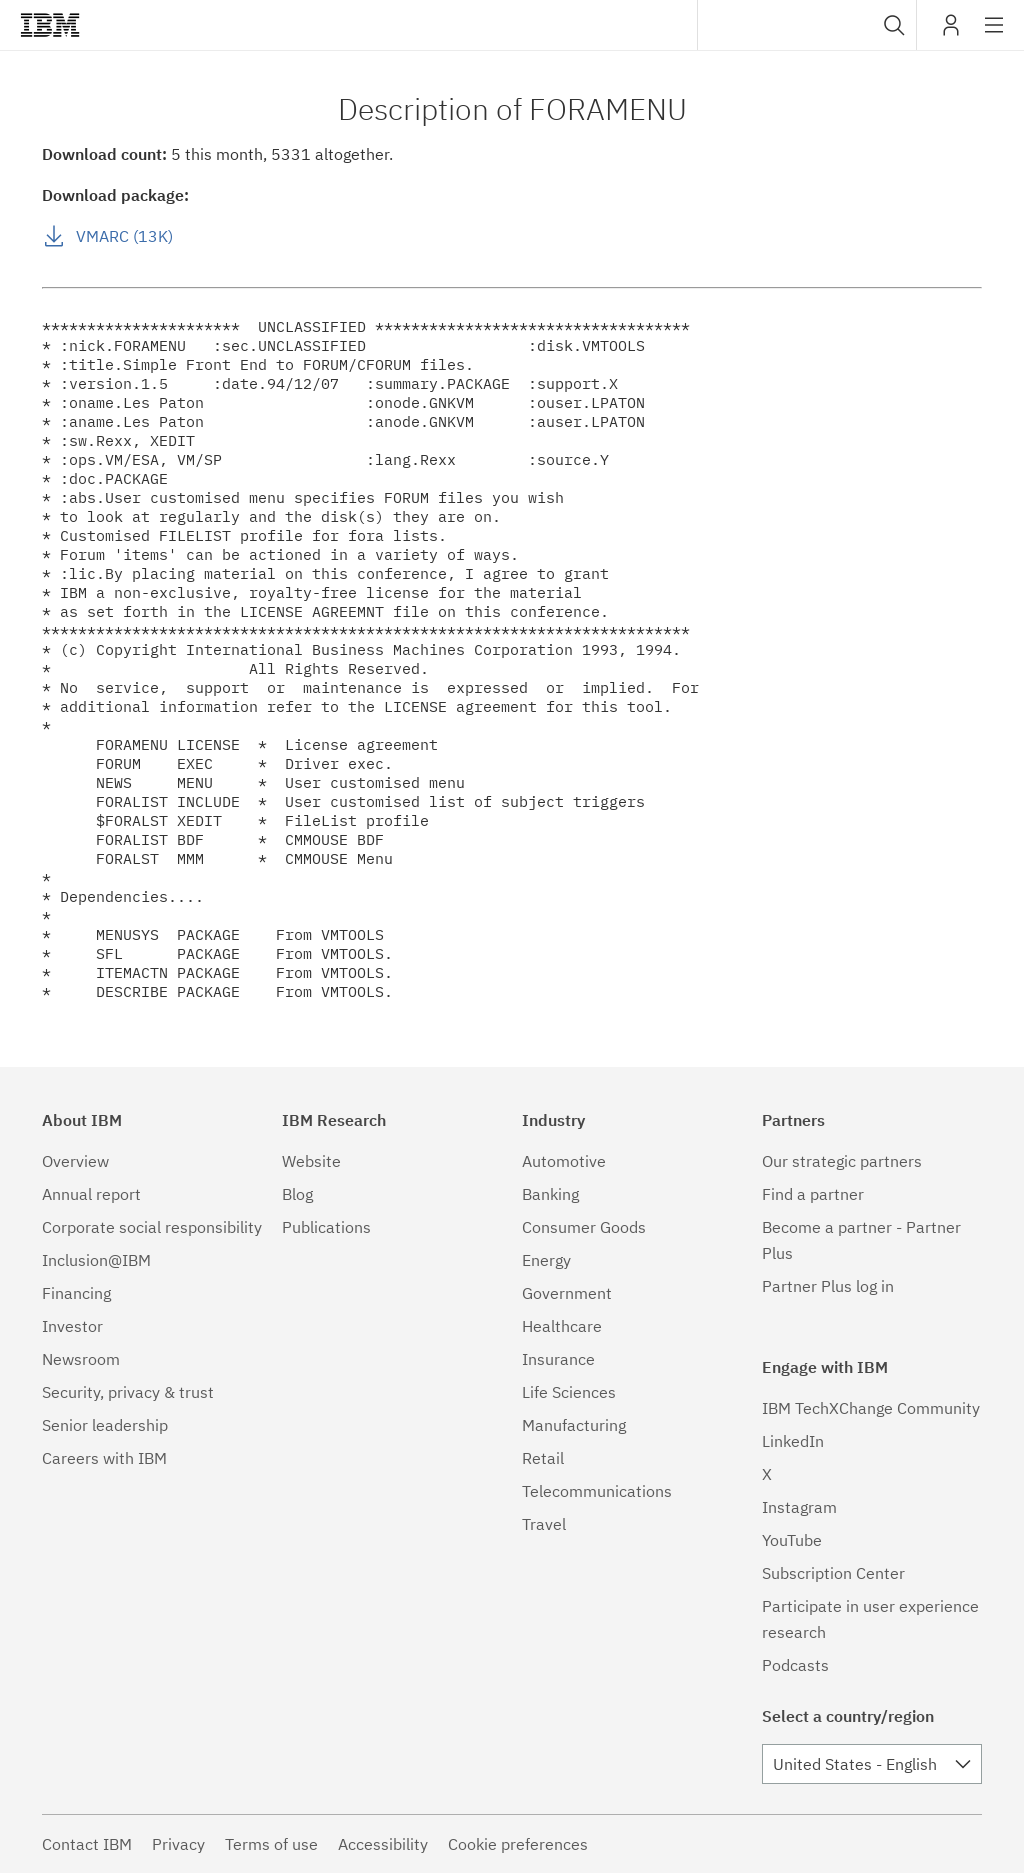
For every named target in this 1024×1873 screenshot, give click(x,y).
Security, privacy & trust (128, 1392)
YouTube (792, 1540)
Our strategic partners (842, 1161)
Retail (543, 1458)
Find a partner (813, 1194)
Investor (72, 1326)
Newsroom (81, 1359)
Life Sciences (569, 1392)
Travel (544, 1524)
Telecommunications (597, 1491)
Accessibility (383, 1844)
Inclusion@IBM (96, 1260)
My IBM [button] (951, 32)
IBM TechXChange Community (871, 1408)
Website (311, 1161)
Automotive (564, 1161)
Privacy (178, 1844)
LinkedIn (793, 1441)
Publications (326, 1227)
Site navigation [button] (994, 35)
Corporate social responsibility (152, 1227)
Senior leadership (105, 1425)
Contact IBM (87, 1844)
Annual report (91, 1194)
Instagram (799, 1507)
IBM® (50, 25)
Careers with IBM (104, 1458)
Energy (546, 1260)
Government (567, 1293)
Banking (550, 1194)
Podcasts (795, 1665)
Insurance (558, 1359)
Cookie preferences (518, 1844)
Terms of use (271, 1844)
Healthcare (562, 1326)
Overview (75, 1161)
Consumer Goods (584, 1227)
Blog (297, 1194)
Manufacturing (574, 1425)
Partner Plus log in (828, 1286)
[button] (894, 25)
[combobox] (807, 25)
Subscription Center (833, 1573)
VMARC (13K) (124, 236)
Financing (76, 1293)
